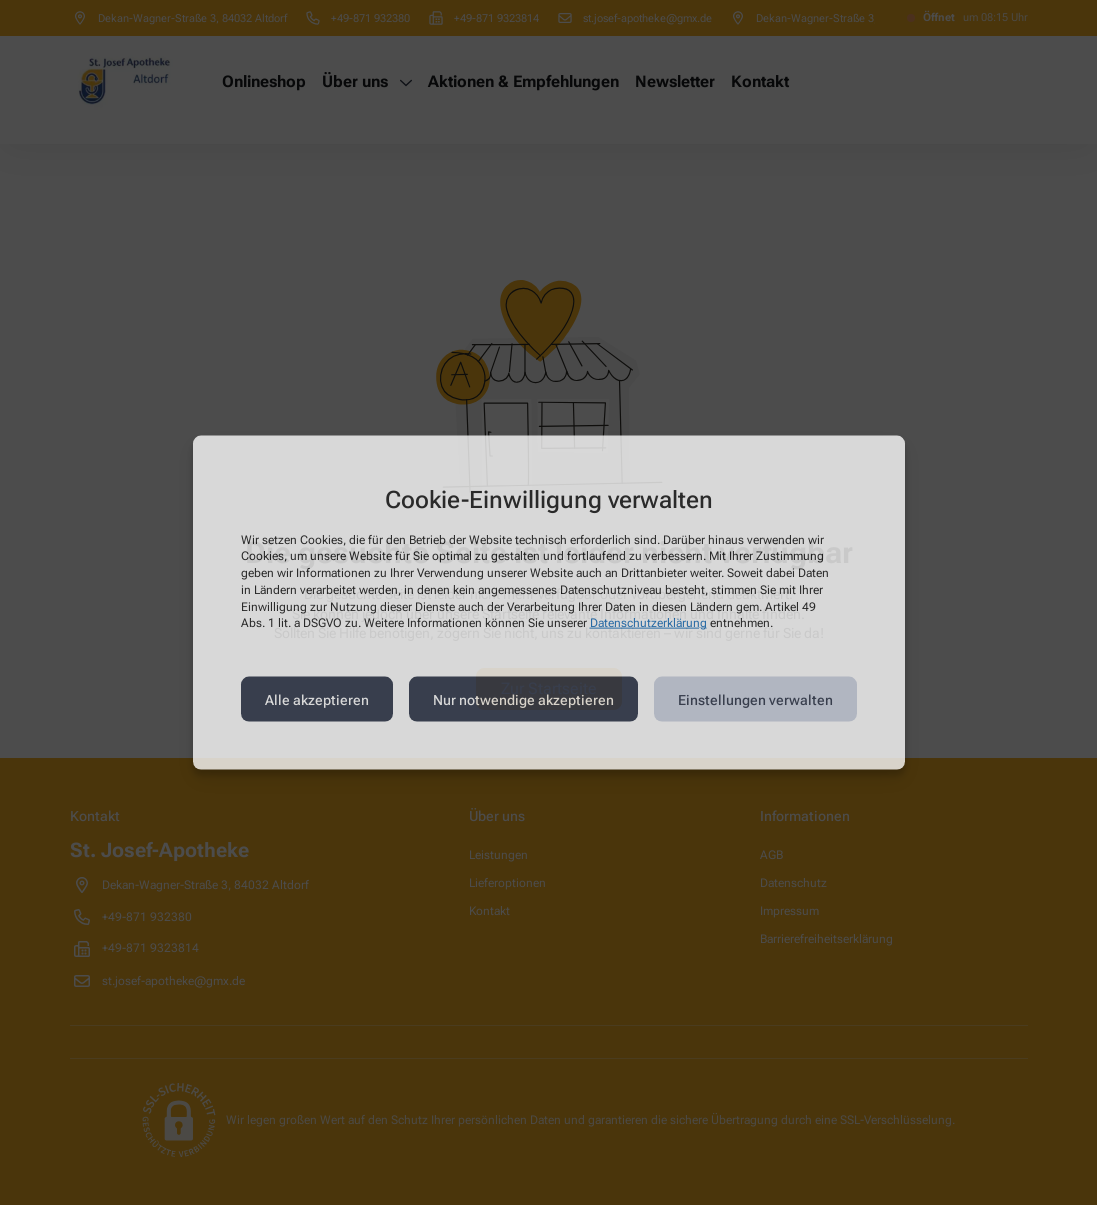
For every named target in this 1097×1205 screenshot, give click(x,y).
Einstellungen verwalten (755, 699)
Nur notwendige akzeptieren (523, 699)
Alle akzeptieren (317, 699)
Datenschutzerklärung (648, 623)
